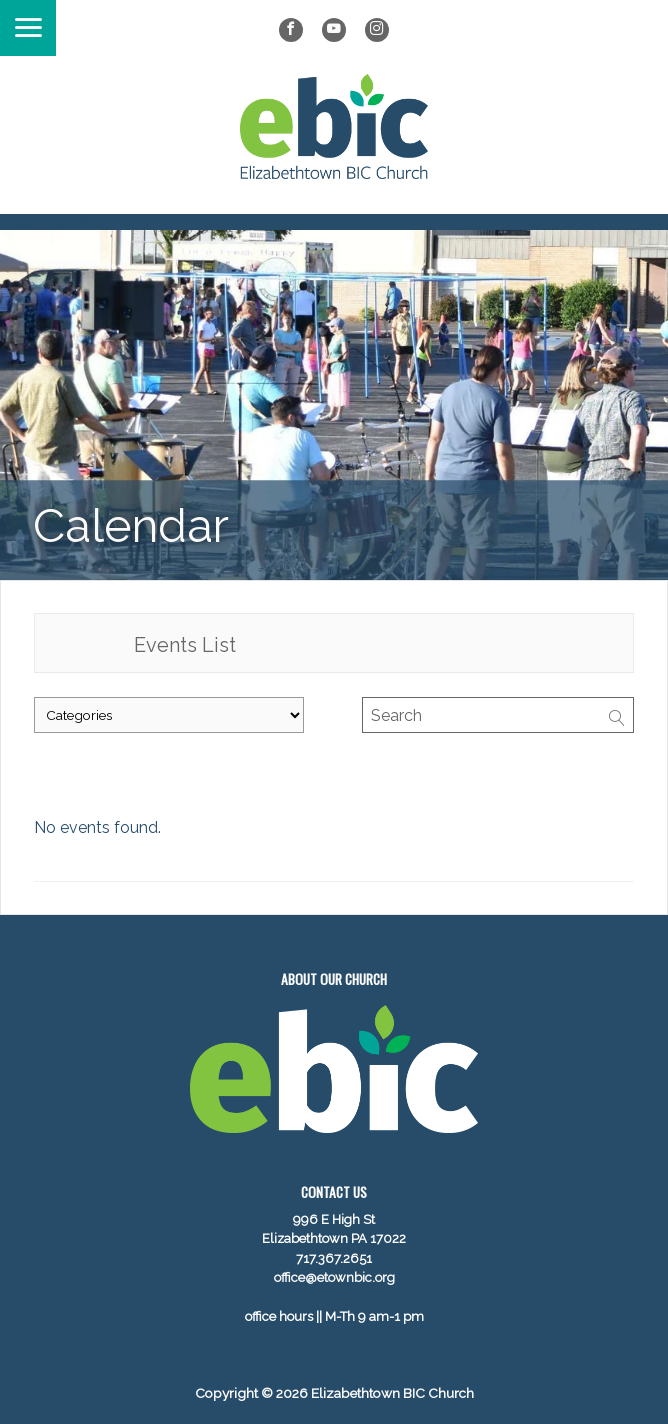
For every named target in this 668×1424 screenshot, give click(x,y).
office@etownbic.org (334, 1277)
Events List (185, 645)
